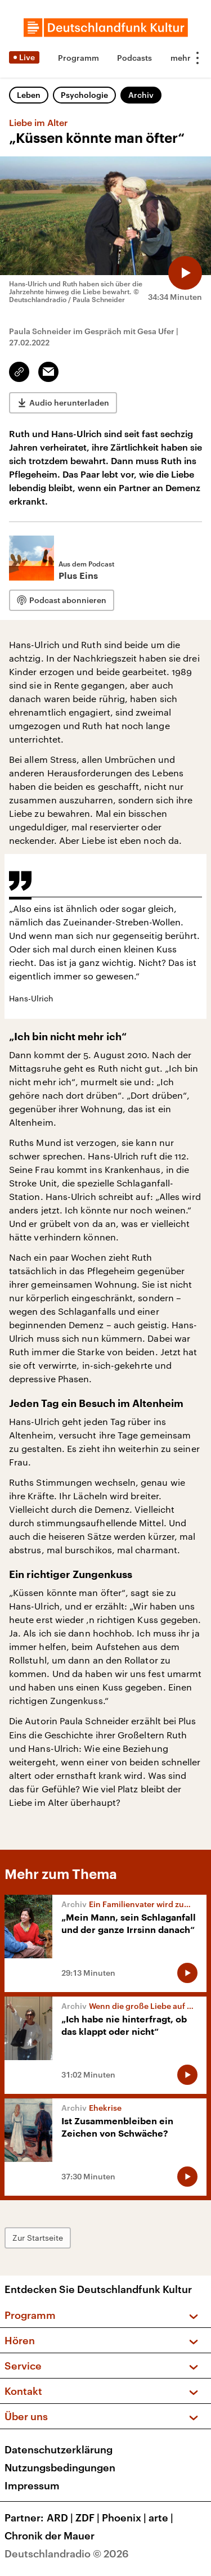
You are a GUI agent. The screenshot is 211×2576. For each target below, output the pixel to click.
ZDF (88, 2517)
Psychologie (84, 95)
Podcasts (134, 57)
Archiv (141, 95)
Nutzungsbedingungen (60, 2467)
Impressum (32, 2485)
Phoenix (125, 2517)
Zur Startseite (37, 2237)
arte (162, 2517)
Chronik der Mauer (50, 2535)
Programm (78, 57)
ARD (61, 2517)
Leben (29, 95)
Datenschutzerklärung (59, 2449)
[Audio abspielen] (185, 273)
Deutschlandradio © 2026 (67, 2553)
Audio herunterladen (69, 402)
